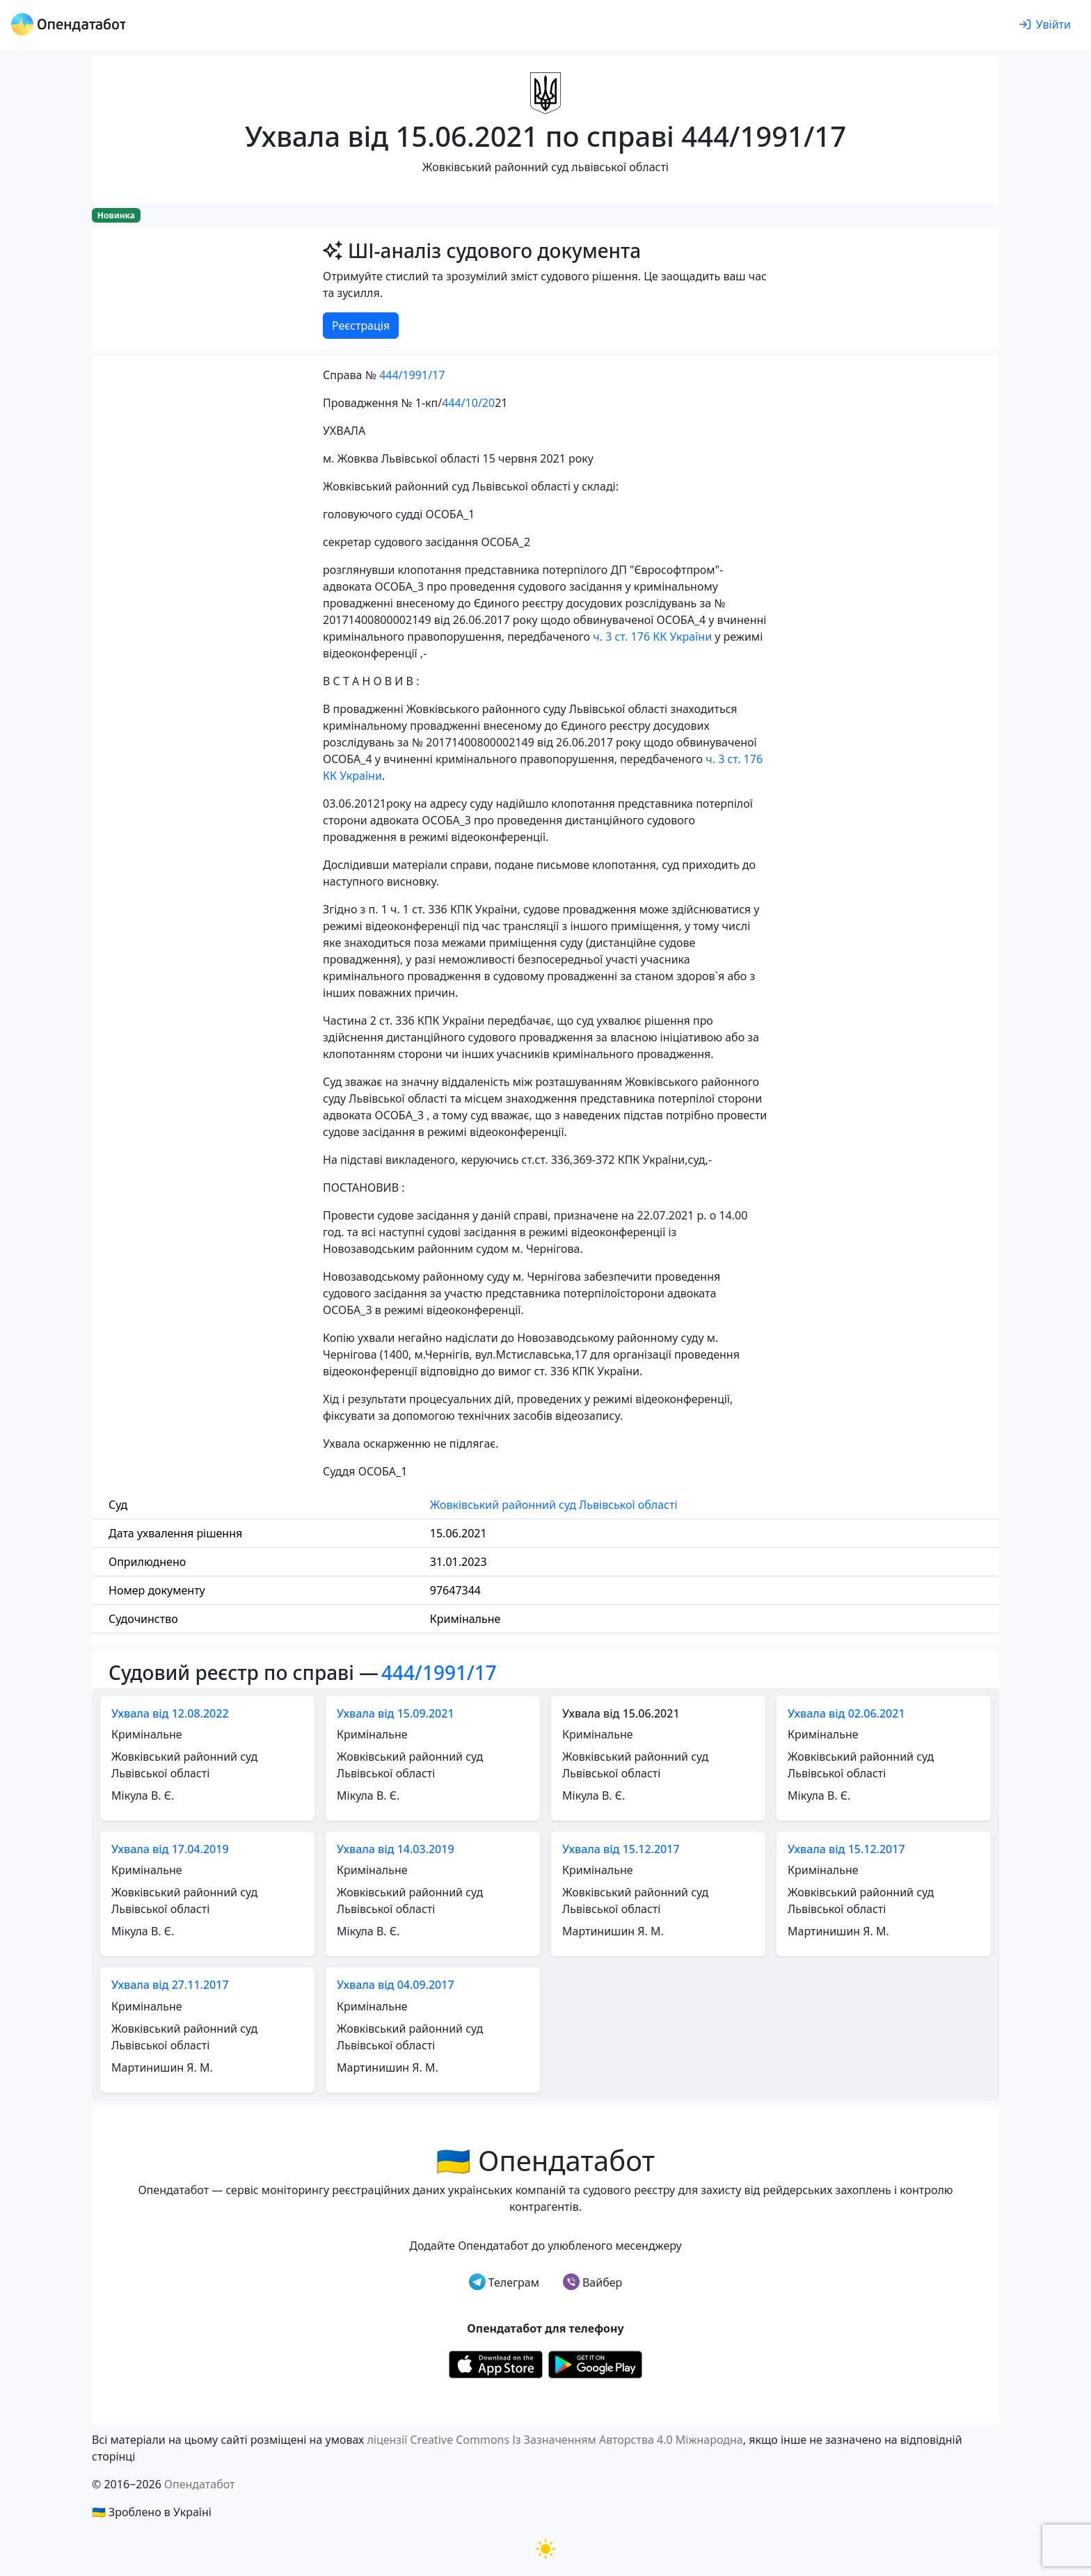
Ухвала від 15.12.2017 (621, 1849)
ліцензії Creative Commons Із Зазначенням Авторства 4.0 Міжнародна (554, 2439)
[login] (1045, 25)
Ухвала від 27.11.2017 (170, 1984)
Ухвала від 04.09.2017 (395, 1984)
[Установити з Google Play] (595, 2363)
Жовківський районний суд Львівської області (554, 1504)
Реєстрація (361, 325)
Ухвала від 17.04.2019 (170, 1849)
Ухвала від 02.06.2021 (846, 1713)
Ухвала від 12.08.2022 (170, 1713)
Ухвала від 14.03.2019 (395, 1849)
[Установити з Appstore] (496, 2363)
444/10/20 (468, 402)
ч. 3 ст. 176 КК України (652, 636)
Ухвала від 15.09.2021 (395, 1713)
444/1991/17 (412, 375)
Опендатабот (199, 2484)
